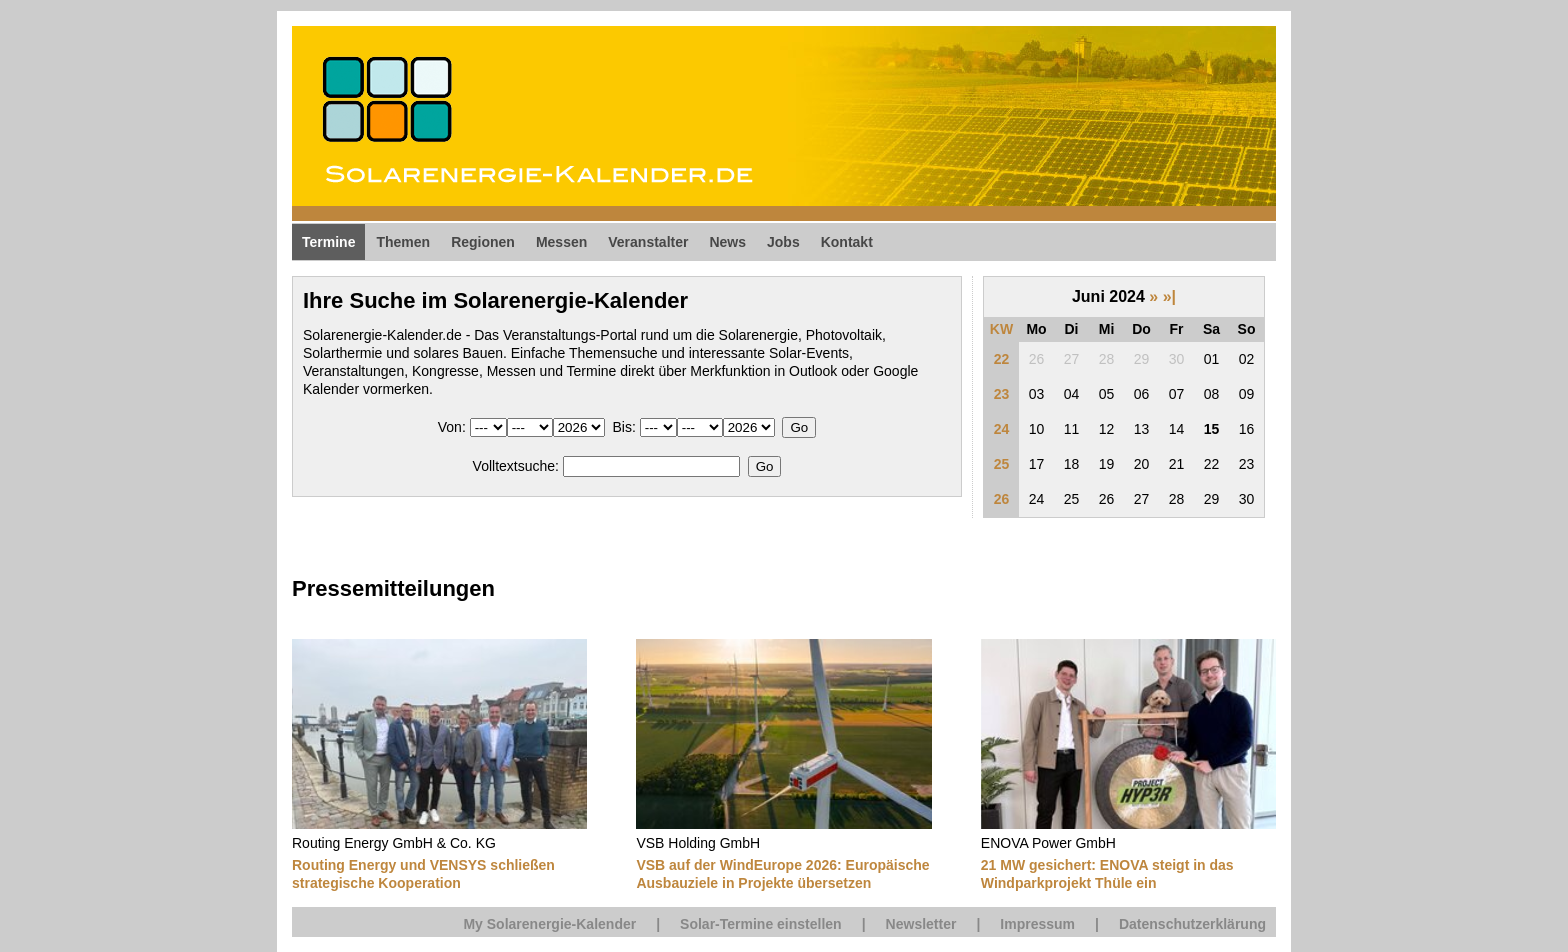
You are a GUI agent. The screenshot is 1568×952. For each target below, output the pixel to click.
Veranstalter (648, 242)
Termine (328, 242)
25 (1002, 464)
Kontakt (847, 242)
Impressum (1037, 924)
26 (1002, 499)
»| (1169, 296)
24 (1002, 429)
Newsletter (921, 924)
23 (1002, 394)
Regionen (483, 242)
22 (1002, 359)
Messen (561, 242)
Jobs (783, 242)
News (727, 242)
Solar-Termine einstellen (761, 924)
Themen (403, 242)
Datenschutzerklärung (1192, 924)
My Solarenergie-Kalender (549, 924)
